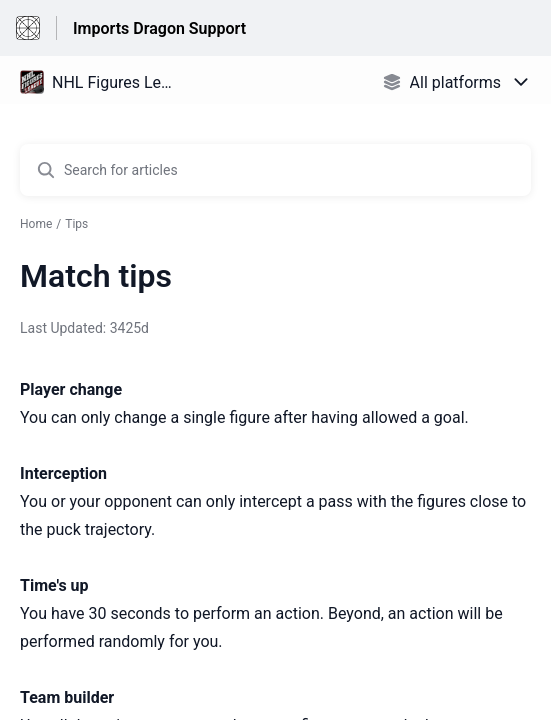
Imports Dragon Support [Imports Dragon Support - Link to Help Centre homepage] (159, 28)
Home (36, 224)
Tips (76, 224)
